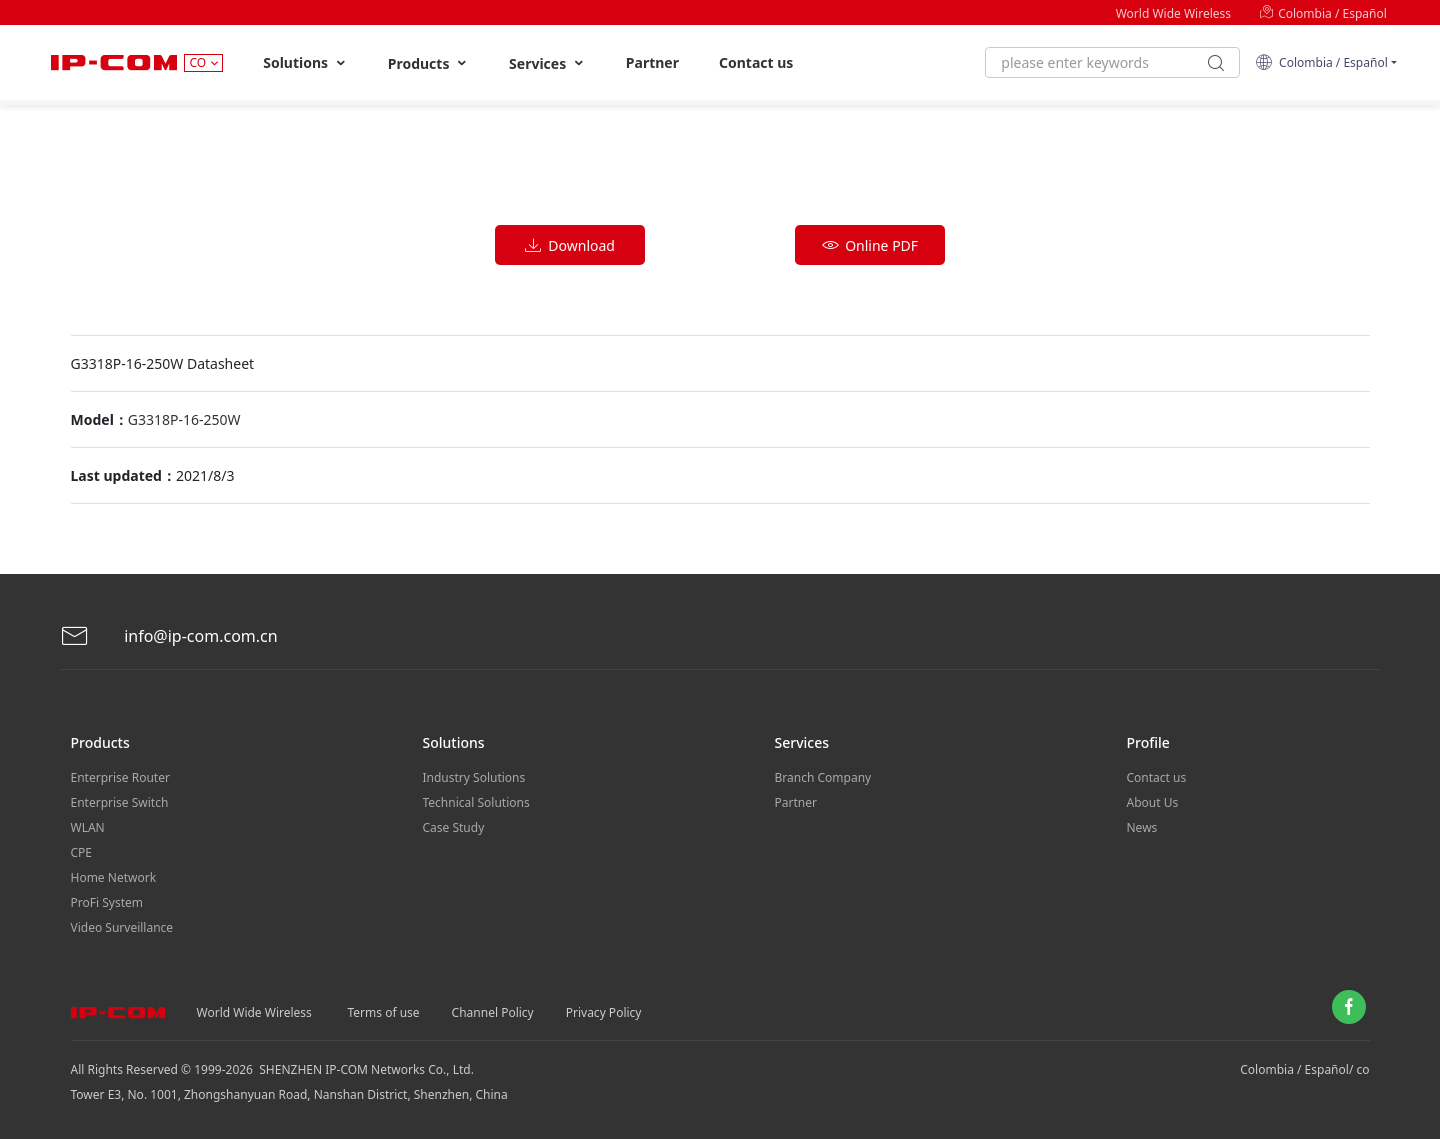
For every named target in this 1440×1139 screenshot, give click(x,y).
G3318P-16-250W (184, 419)
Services (547, 63)
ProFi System (107, 902)
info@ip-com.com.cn (169, 636)
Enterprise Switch (120, 802)
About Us (1153, 802)
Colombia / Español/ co (1304, 1069)
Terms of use (384, 1012)
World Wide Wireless (1173, 13)
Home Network (114, 877)
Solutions (305, 63)
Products (428, 63)
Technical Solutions (476, 802)
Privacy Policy (604, 1012)
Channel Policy (493, 1012)
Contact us (756, 62)
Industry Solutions (474, 777)
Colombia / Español (1323, 13)
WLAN (88, 827)
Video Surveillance (122, 927)
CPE (82, 852)
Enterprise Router (120, 777)
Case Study (454, 827)
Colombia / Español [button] (1321, 62)
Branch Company (823, 777)
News (1142, 827)
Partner (652, 62)
